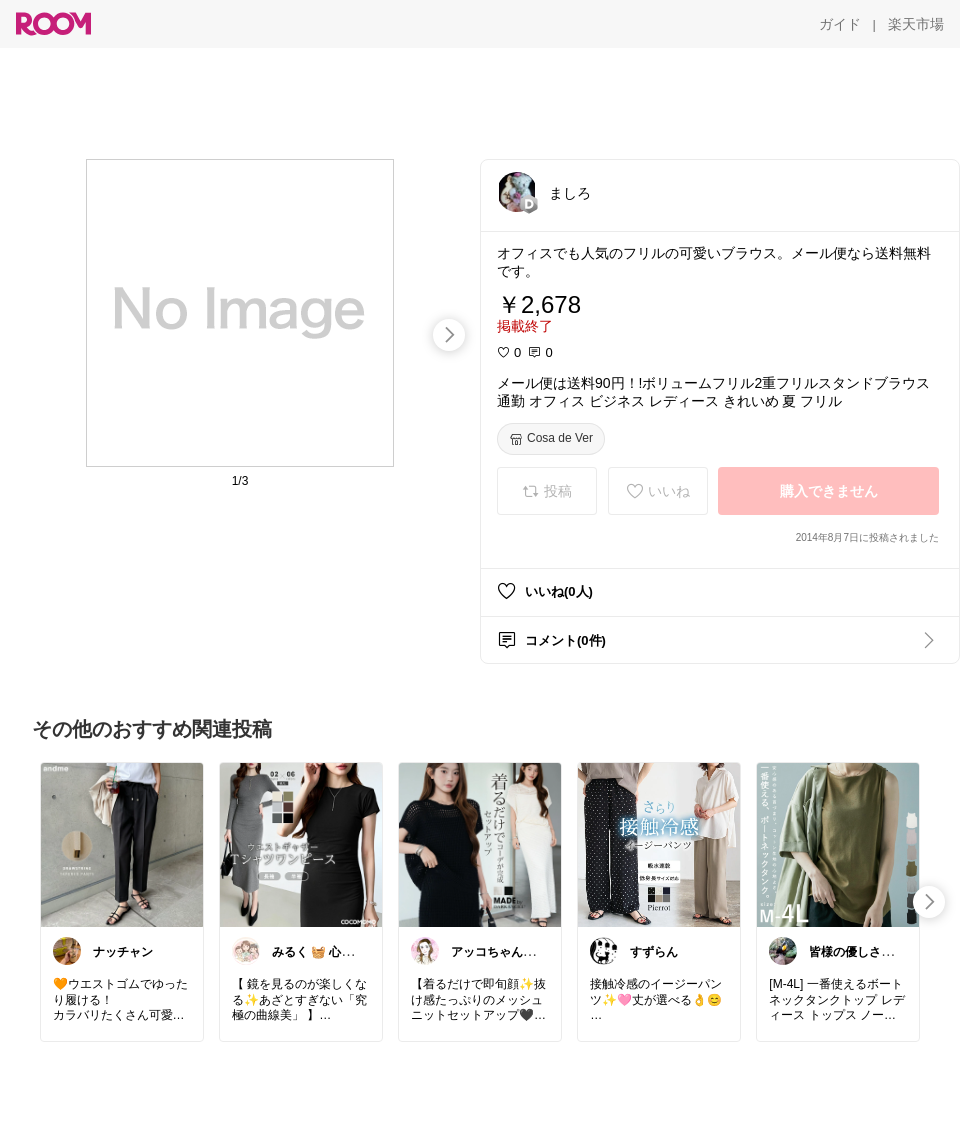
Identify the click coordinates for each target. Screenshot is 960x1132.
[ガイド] (840, 24)
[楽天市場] (916, 24)
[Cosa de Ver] (551, 439)
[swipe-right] (449, 335)
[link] (122, 844)
